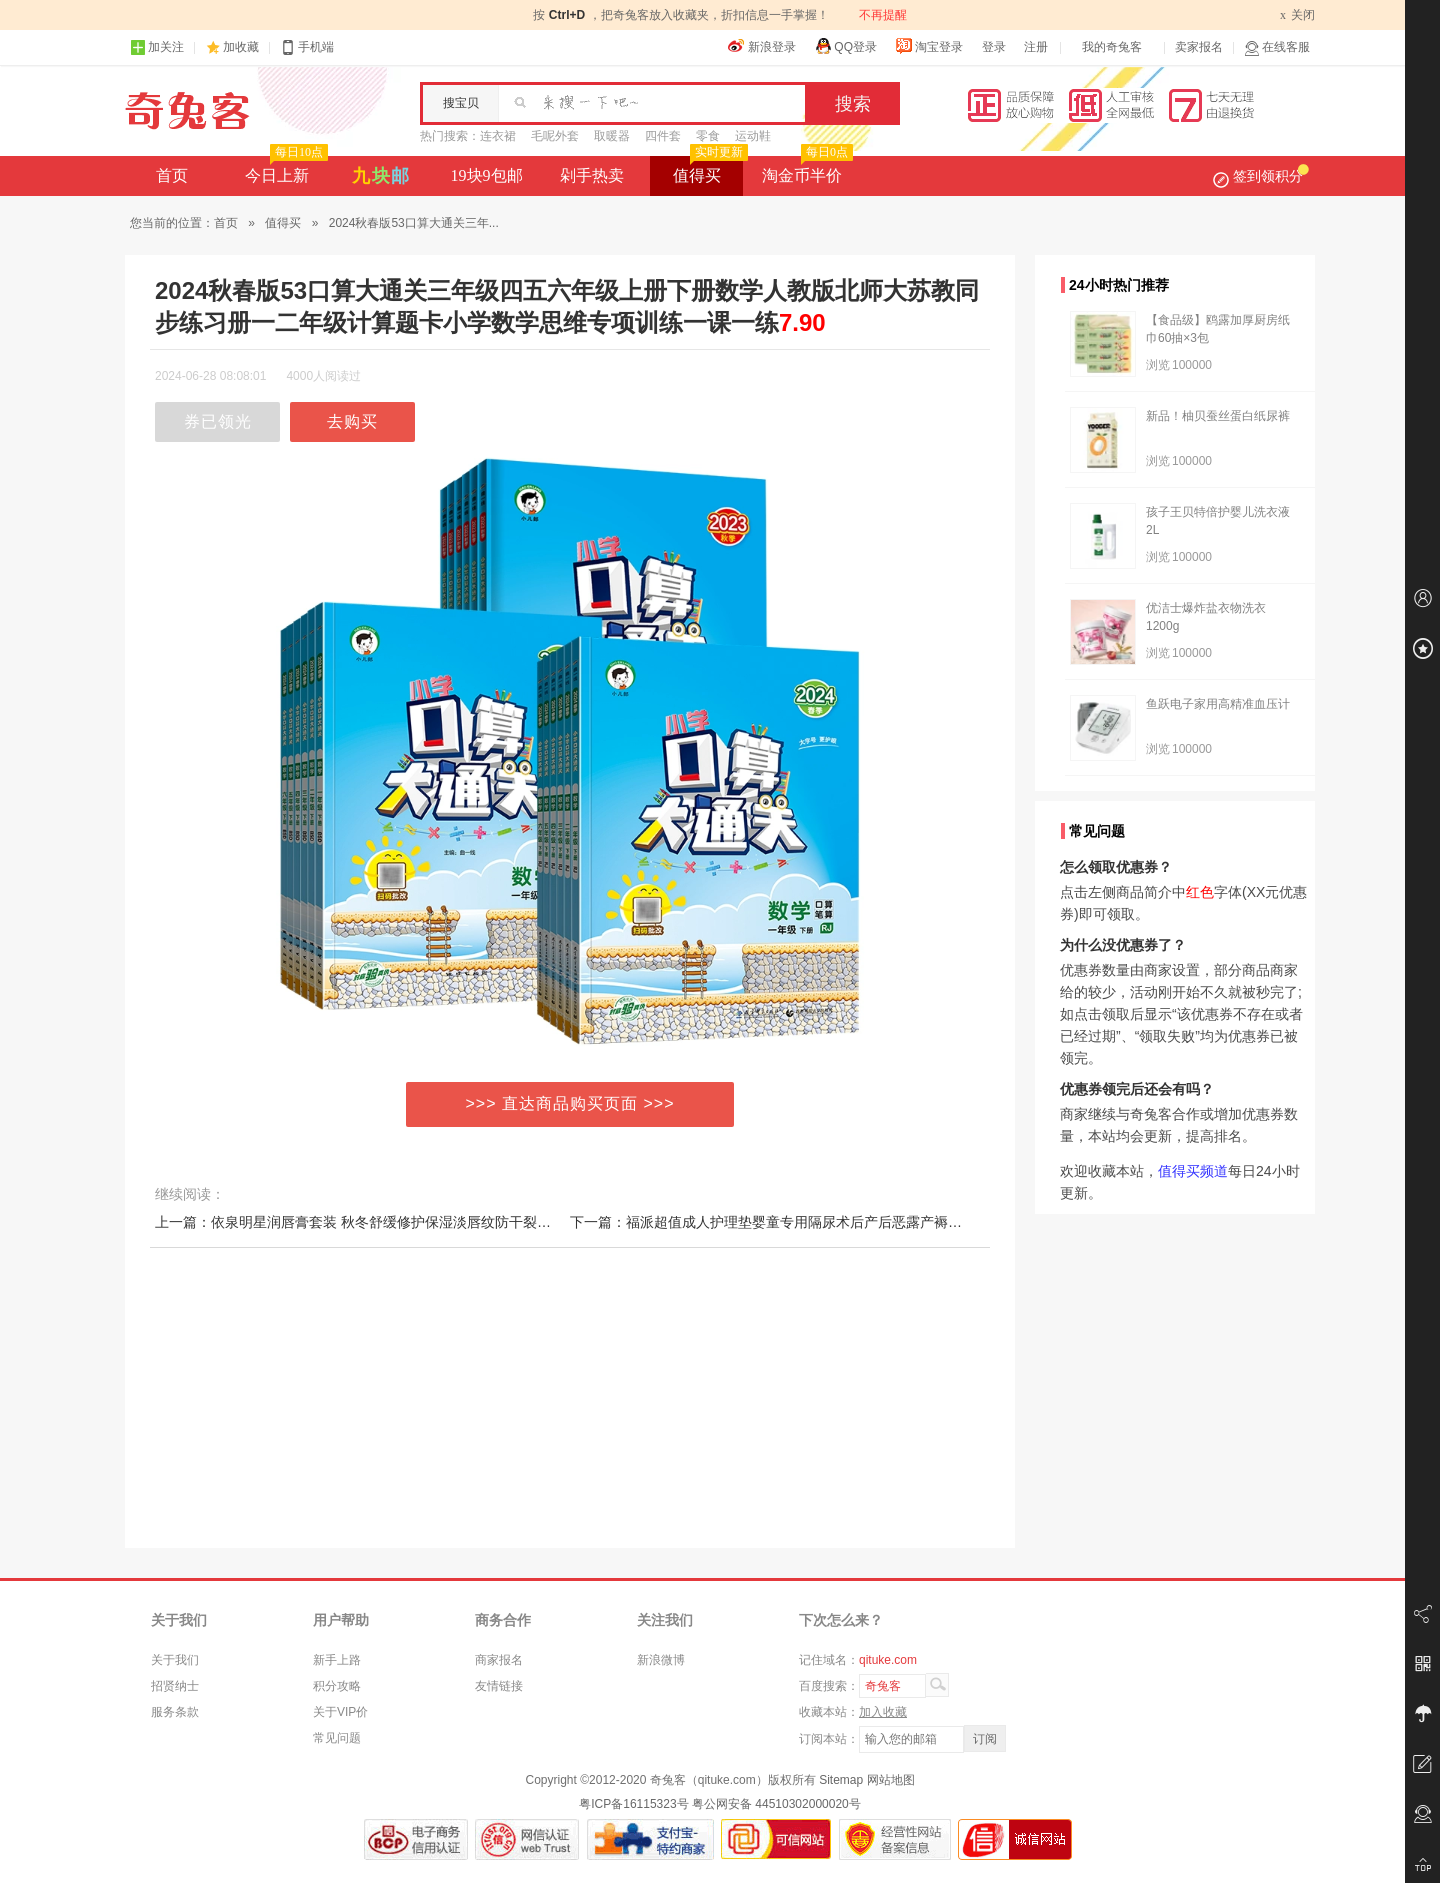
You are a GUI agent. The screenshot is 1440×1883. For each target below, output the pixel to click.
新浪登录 (762, 46)
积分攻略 (337, 1686)
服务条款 (175, 1712)
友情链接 (499, 1686)
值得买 (708, 170)
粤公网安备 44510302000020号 (776, 1804)
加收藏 (241, 47)
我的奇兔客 (1112, 47)
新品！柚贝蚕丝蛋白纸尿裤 (1218, 416)
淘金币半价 (805, 170)
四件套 (663, 136)
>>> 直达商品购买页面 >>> (570, 1103)
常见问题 (337, 1738)
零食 (708, 136)
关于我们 (175, 1660)
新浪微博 (661, 1660)
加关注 (157, 47)
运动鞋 (753, 136)
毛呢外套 (555, 136)
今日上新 (284, 170)
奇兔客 (187, 111)
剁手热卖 (592, 175)
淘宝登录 (929, 46)
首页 (172, 175)
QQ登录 (845, 46)
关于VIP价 (340, 1712)
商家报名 (499, 1660)
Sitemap (841, 1780)
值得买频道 (1193, 1171)
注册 (1036, 47)
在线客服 (1277, 47)
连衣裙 (498, 136)
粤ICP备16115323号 (633, 1804)
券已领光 (218, 421)
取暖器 (612, 136)
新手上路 (337, 1660)
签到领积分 (1261, 176)
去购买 (352, 421)
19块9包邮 (487, 175)
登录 (994, 47)
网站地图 (891, 1780)
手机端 (307, 47)
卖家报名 (1199, 47)
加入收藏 (883, 1712)
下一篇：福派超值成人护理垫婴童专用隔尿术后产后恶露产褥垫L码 (777, 1222)
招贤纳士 (175, 1686)
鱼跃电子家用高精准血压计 (1218, 704)
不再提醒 (883, 15)
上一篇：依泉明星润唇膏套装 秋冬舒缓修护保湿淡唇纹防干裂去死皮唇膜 (381, 1222)
